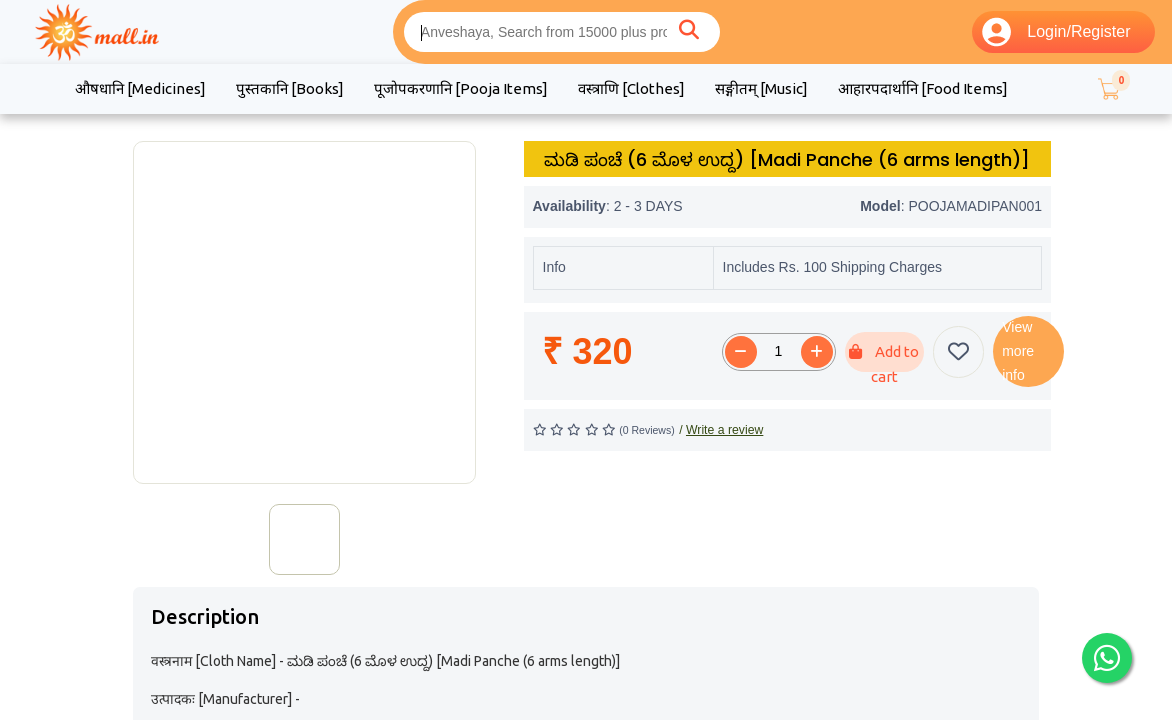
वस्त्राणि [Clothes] (631, 88)
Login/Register (1056, 32)
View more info (1018, 351)
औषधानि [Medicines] (140, 88)
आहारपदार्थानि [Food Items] (923, 88)
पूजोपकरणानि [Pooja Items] (461, 88)
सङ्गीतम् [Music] (761, 88)
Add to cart (884, 357)
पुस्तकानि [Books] (290, 88)
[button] (1108, 89)
